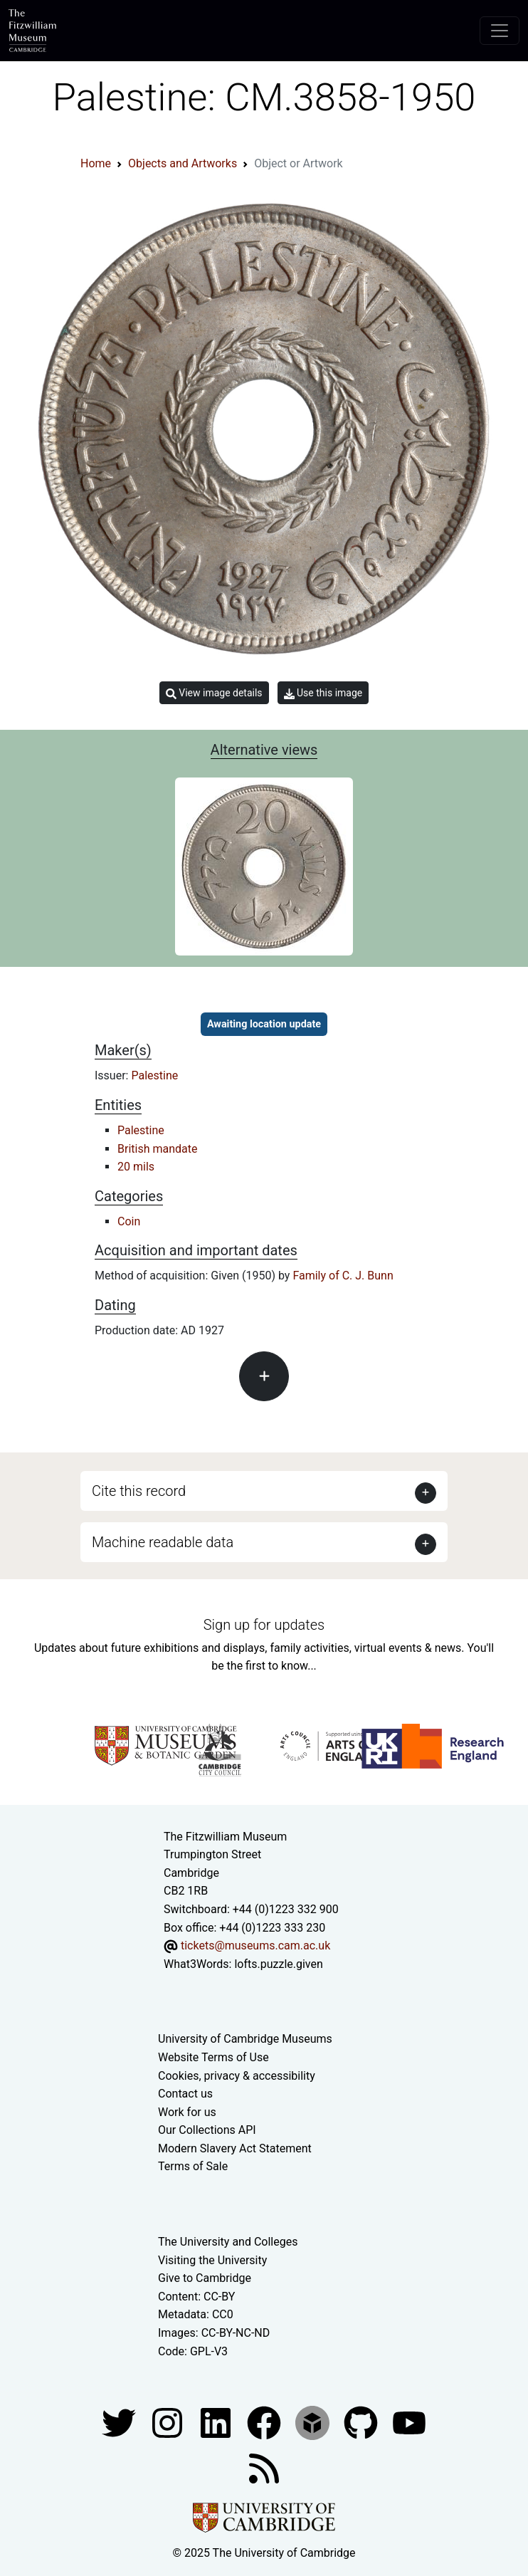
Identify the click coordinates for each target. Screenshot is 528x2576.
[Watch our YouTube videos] (409, 2422)
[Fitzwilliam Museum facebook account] (217, 2422)
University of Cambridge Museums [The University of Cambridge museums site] (245, 2039)
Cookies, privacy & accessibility (236, 2076)
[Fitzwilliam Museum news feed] (264, 2467)
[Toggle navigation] (499, 30)
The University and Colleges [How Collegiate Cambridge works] (227, 2241)
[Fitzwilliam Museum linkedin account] (265, 2422)
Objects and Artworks (182, 163)
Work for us (187, 2112)
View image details (214, 693)
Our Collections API (207, 2130)
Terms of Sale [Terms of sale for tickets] (193, 2166)
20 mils (135, 1166)
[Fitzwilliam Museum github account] (362, 2422)
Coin (128, 1221)
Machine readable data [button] (162, 1542)
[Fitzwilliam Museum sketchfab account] (314, 2422)
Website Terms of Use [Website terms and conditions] (213, 2057)
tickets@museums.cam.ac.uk (255, 1945)
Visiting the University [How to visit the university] (212, 2260)
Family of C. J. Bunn (342, 1275)
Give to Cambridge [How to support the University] (204, 2278)
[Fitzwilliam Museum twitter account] (120, 2422)
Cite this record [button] (139, 1490)
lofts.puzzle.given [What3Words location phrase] (278, 1964)
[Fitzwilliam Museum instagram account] (168, 2422)
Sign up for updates (264, 1624)
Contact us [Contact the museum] (185, 2093)
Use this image (323, 693)
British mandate (157, 1149)
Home (95, 163)
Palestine (154, 1075)
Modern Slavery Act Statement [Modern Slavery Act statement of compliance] (235, 2148)
